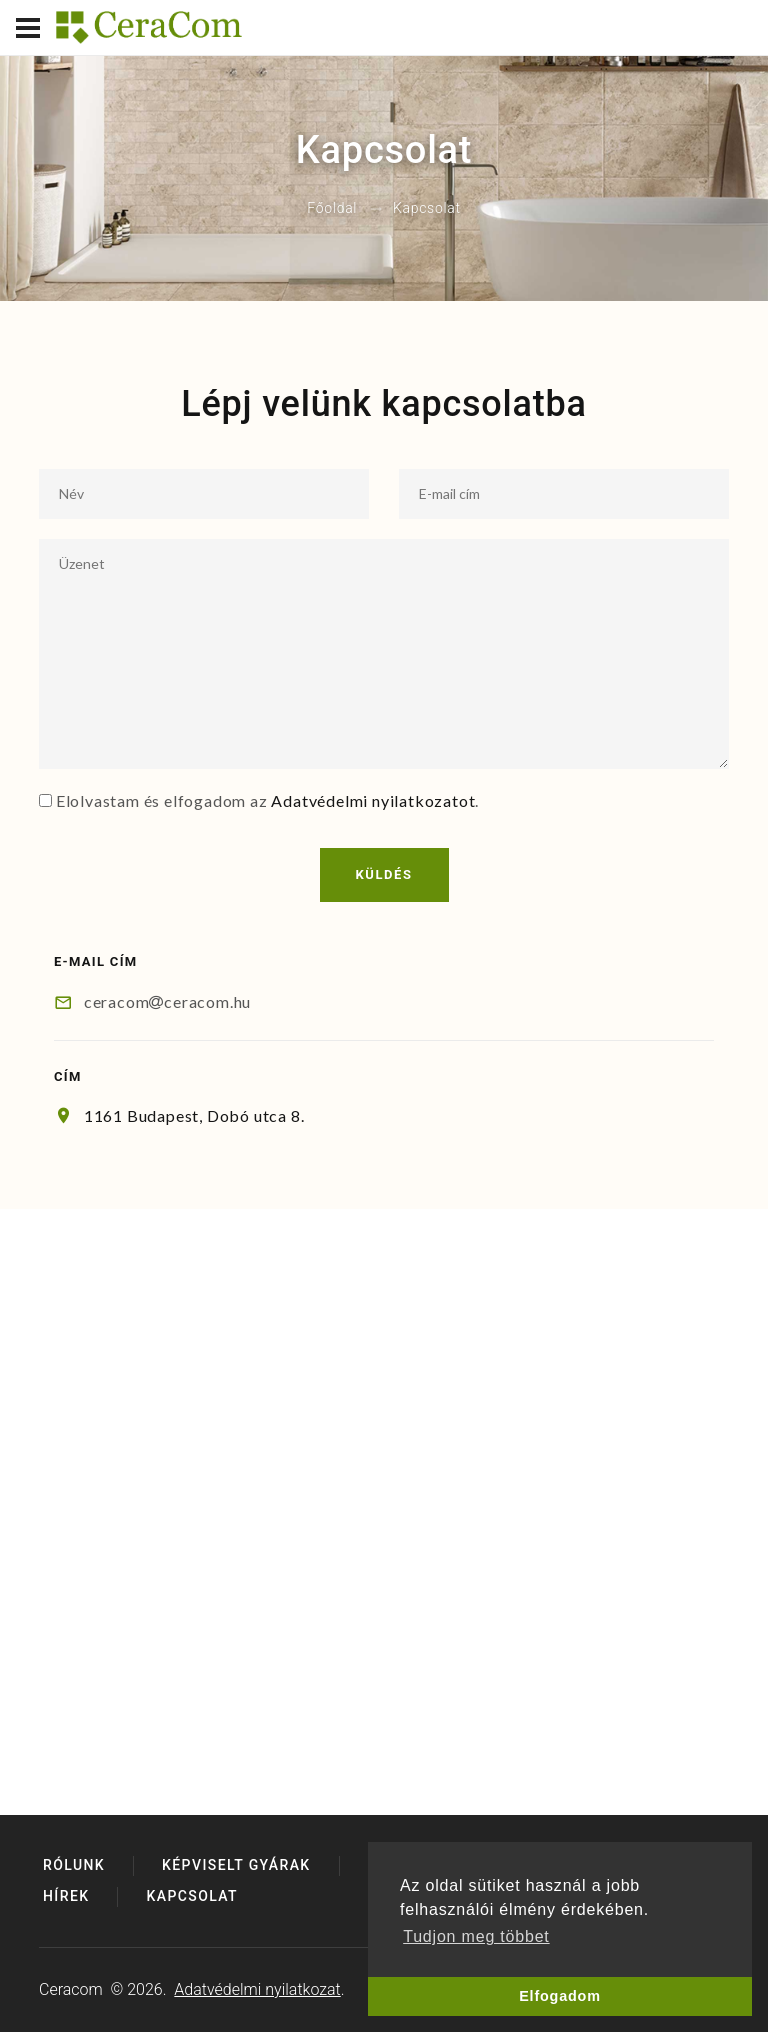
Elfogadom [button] (560, 1996)
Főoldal (332, 209)
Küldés (384, 874)
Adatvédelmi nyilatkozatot (373, 800)
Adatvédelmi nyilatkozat (257, 1989)
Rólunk (74, 1865)
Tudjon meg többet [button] (476, 1936)
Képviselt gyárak (236, 1865)
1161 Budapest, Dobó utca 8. (194, 1115)
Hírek (66, 1896)
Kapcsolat (192, 1896)
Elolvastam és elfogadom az (162, 800)
